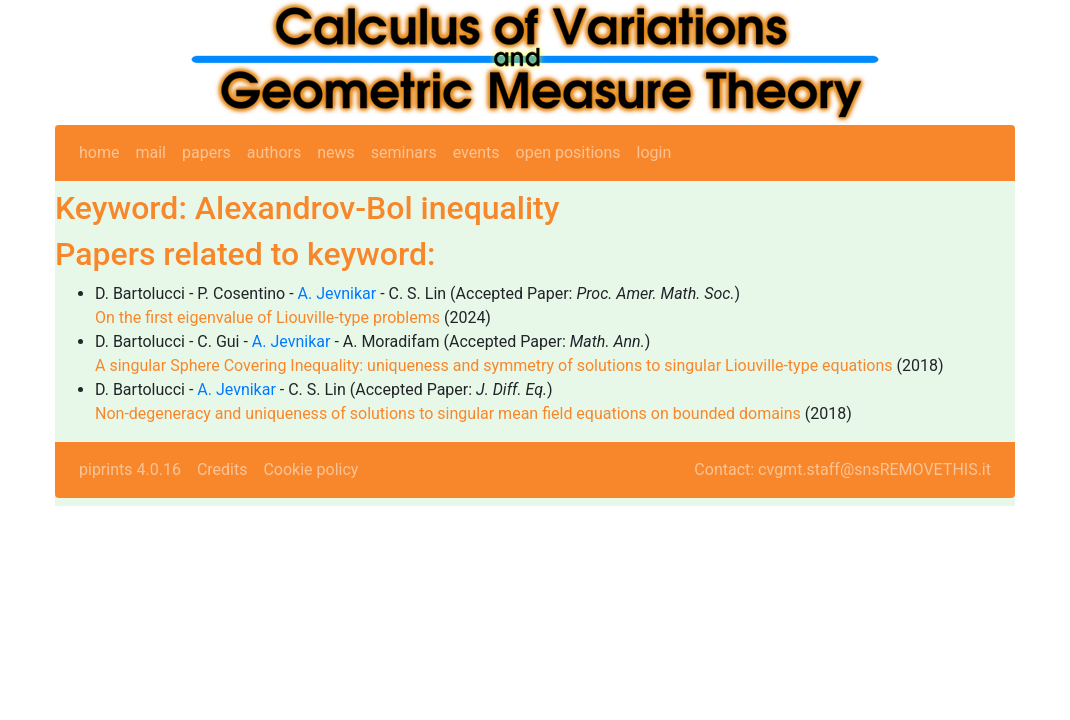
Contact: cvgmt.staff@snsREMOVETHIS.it (842, 469)
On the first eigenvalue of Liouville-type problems (267, 317)
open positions (568, 152)
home (99, 152)
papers (206, 152)
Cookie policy (310, 469)
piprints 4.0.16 (130, 469)
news (336, 152)
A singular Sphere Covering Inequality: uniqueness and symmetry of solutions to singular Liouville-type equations (494, 365)
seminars (404, 152)
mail (150, 152)
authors (274, 152)
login (654, 152)
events (476, 152)
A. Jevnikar (337, 293)
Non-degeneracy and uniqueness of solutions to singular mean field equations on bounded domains (448, 413)
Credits (222, 469)
